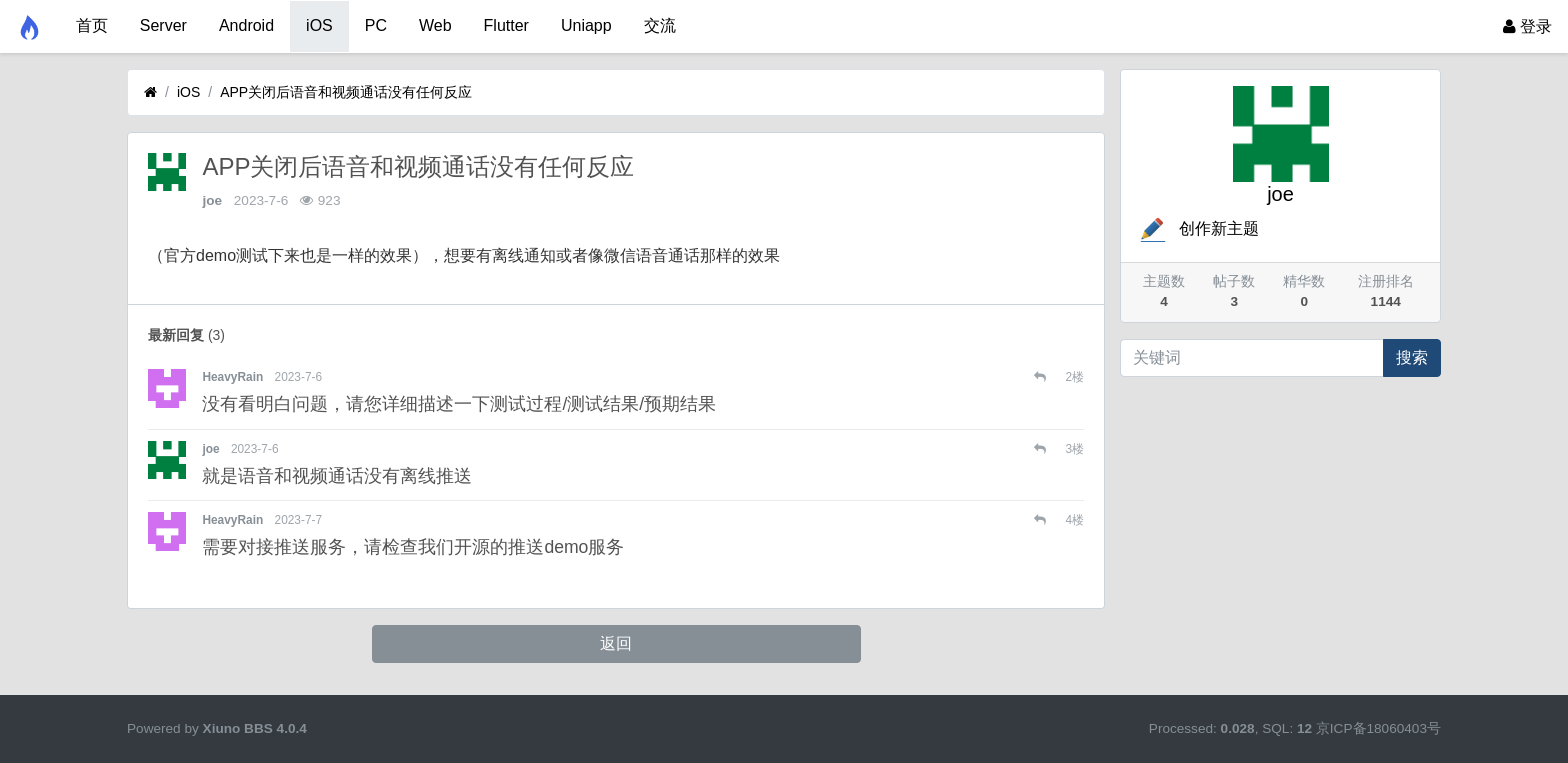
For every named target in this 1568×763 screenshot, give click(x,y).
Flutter (506, 25)
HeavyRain (232, 377)
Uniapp (586, 25)
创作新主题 (1198, 228)
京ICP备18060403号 (1378, 728)
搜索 (1412, 357)
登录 (1527, 26)
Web (435, 25)
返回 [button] (616, 643)
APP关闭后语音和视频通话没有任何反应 (346, 92)
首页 (92, 25)
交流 (660, 25)
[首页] (150, 92)
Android (246, 25)
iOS (319, 25)
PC (376, 25)
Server (163, 25)
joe (212, 200)
